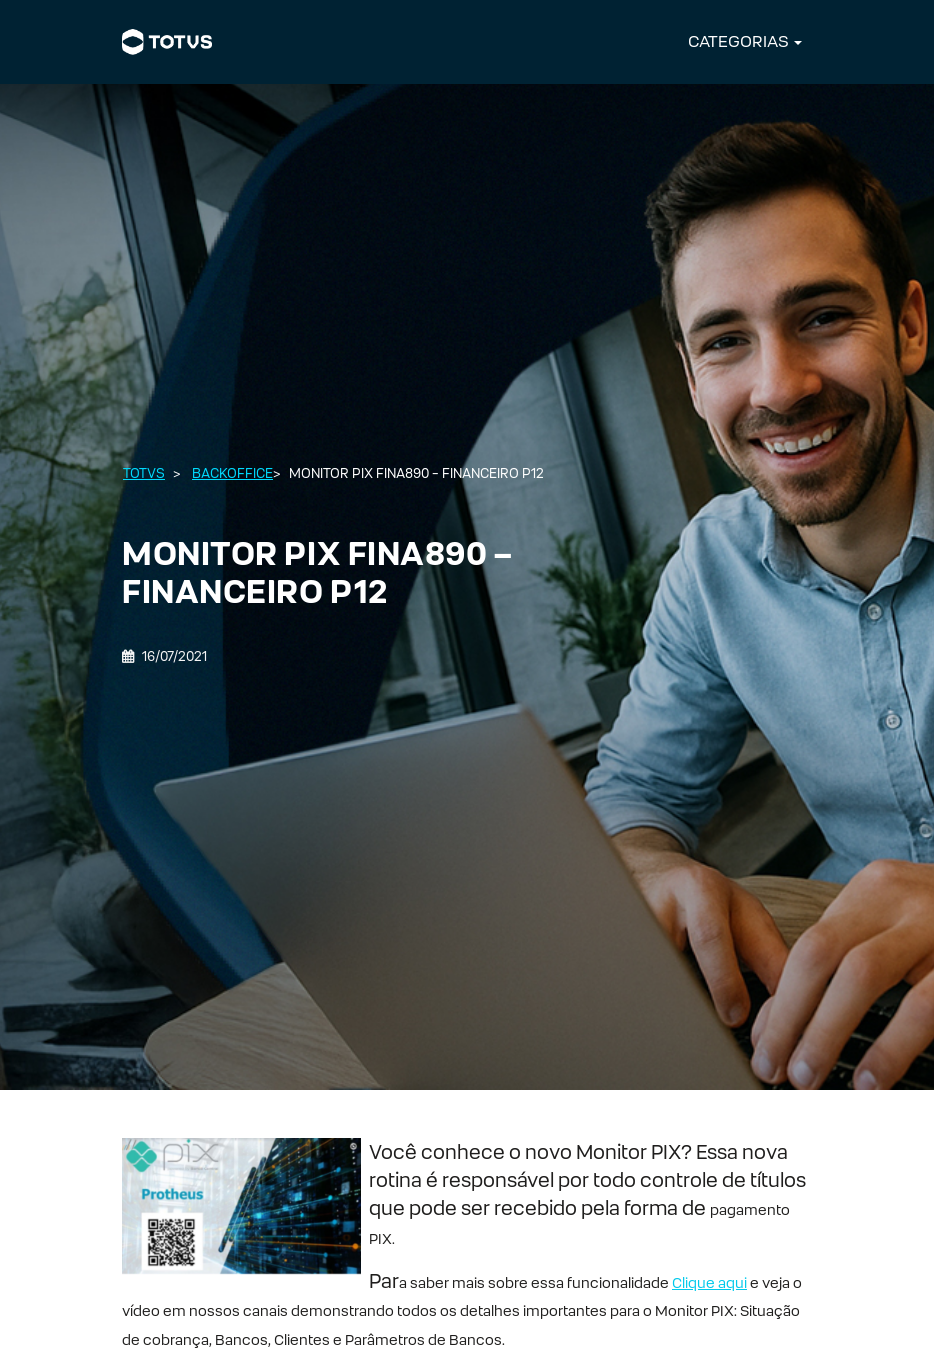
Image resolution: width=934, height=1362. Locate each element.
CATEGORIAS (738, 41)
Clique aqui (709, 1282)
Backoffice (232, 473)
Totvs (144, 473)
